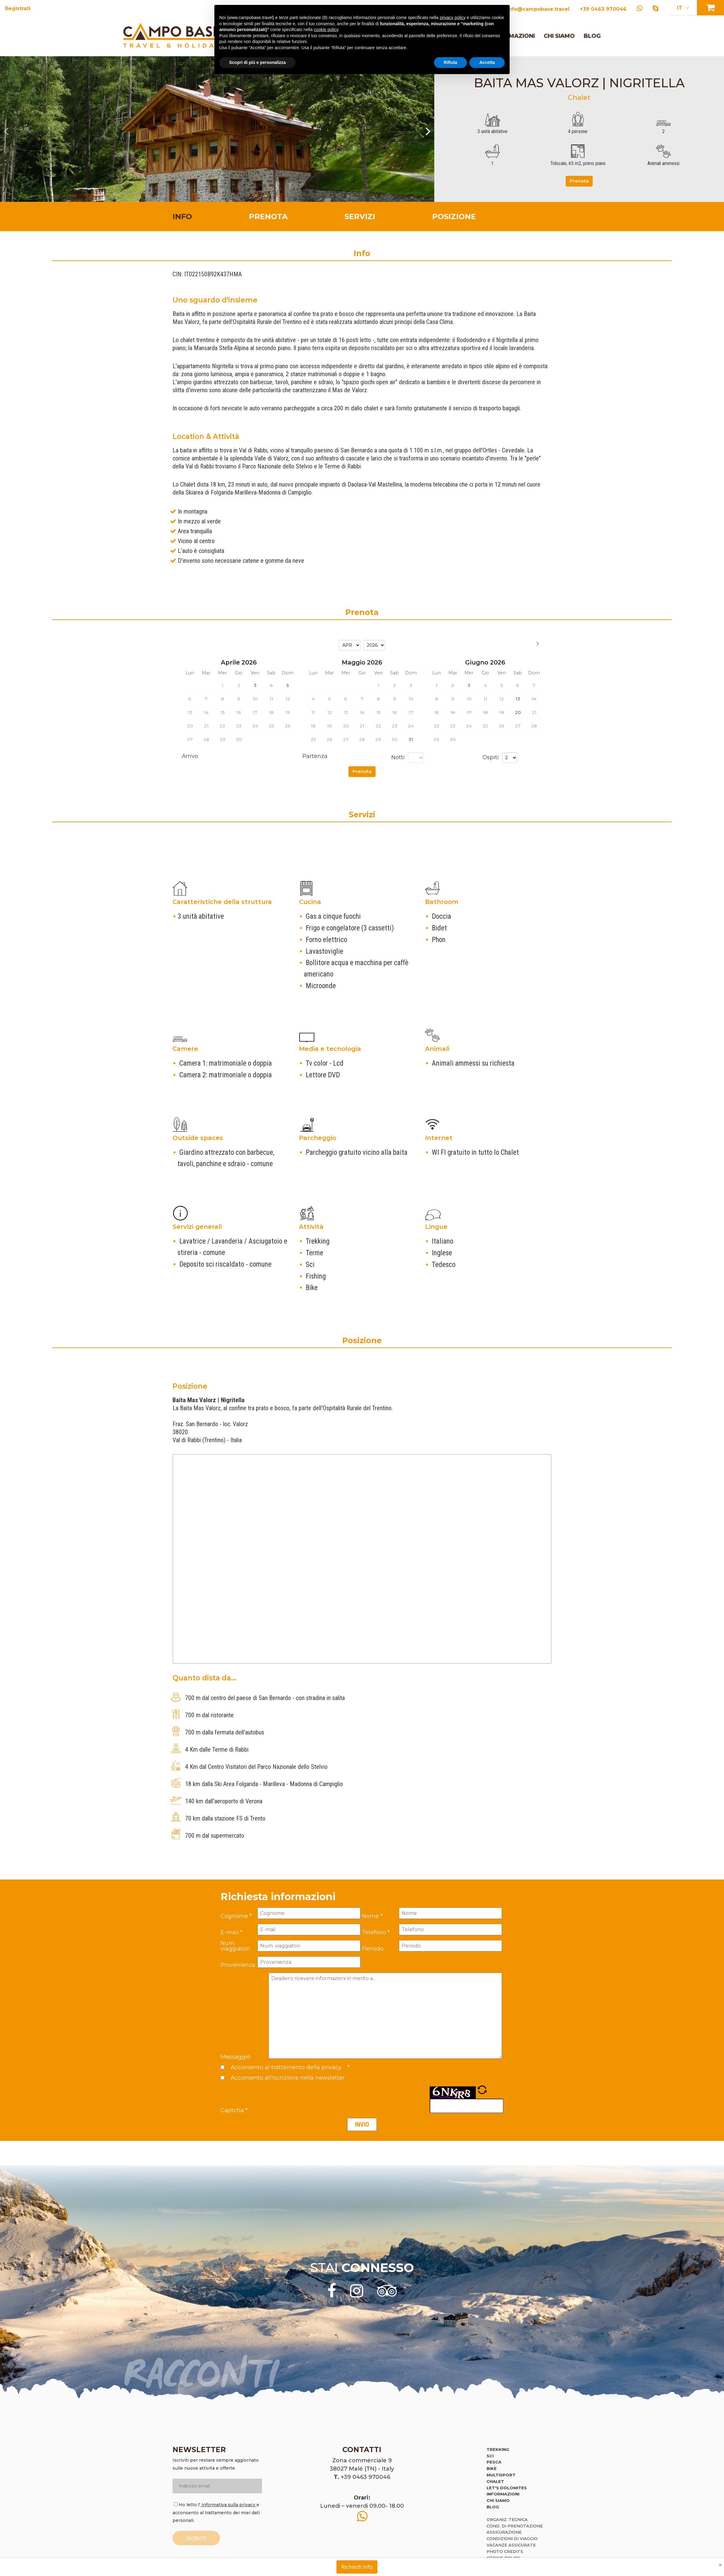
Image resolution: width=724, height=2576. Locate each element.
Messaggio (235, 2057)
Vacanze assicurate (511, 2544)
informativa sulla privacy (228, 2504)
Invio (362, 2124)
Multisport (501, 2474)
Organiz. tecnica (507, 2519)
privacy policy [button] (453, 17)
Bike (492, 2468)
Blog (592, 36)
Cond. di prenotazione (515, 2525)
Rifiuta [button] (450, 62)
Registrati (17, 8)
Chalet (495, 2481)
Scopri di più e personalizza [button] (257, 62)
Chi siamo (559, 36)
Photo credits (505, 2551)
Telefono (376, 1932)
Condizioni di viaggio (512, 2538)
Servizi (359, 216)
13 (517, 699)
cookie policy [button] (326, 29)
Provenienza (238, 1965)
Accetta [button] (487, 62)
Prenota (579, 181)
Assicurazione (504, 2532)
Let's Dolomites (507, 2487)
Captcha (234, 2110)
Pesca (494, 2462)
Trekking (498, 2449)
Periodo (373, 1948)
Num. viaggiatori (235, 1945)
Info (182, 216)
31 (410, 739)
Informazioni (503, 2493)
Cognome (236, 1916)
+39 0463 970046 (603, 9)
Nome (372, 1916)
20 (518, 712)
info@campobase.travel (538, 9)
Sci (490, 2455)
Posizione (454, 216)
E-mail (231, 1932)
